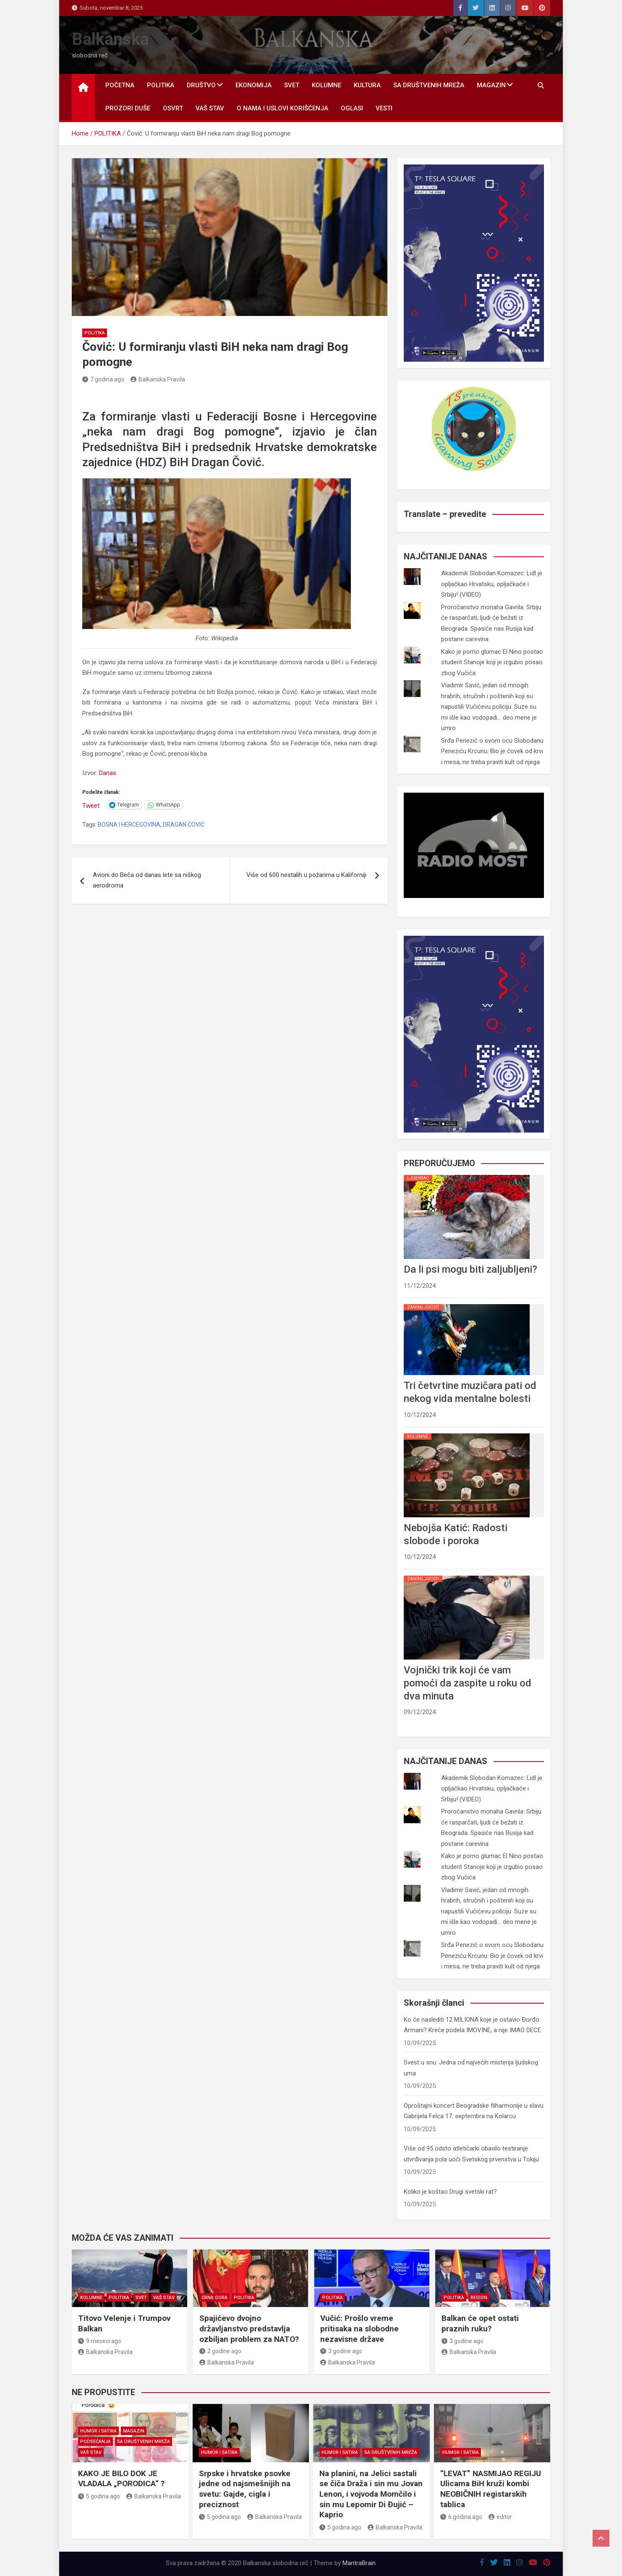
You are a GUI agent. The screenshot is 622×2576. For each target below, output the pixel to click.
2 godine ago (220, 2351)
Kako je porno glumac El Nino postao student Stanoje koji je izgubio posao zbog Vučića (492, 662)
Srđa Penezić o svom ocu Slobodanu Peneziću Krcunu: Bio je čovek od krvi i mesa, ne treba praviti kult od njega (492, 751)
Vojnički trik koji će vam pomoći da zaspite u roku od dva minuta (467, 1683)
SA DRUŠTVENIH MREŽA (428, 85)
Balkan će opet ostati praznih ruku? (480, 2323)
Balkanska (110, 39)
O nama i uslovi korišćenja (282, 108)
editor (500, 2516)
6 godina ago (461, 2516)
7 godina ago (103, 379)
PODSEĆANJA (95, 2441)
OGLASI (352, 108)
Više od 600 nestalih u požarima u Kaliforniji (306, 875)
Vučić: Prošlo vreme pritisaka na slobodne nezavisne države (359, 2328)
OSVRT (173, 108)
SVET (291, 85)
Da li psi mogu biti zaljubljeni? (470, 1269)
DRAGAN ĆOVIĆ (183, 824)
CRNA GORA (214, 2297)
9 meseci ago (99, 2341)
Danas (107, 773)
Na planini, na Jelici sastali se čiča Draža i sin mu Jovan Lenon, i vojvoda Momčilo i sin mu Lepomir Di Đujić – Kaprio (371, 2494)
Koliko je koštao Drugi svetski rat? (450, 2191)
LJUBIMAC (418, 1178)
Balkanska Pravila (158, 379)
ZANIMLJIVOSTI (423, 1307)
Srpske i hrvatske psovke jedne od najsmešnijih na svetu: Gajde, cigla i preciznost (244, 2489)
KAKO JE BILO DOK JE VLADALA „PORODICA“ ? (121, 2479)
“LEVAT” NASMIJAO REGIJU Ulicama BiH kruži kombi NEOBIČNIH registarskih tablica (490, 2489)
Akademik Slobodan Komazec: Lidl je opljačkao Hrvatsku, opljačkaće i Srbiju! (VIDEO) (491, 583)
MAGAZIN (491, 85)
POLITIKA (160, 85)
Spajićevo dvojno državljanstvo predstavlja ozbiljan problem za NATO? (249, 2328)
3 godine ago (341, 2351)
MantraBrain (359, 2563)
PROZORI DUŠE (127, 108)
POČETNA (119, 85)
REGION (478, 2297)
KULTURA (367, 85)
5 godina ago (99, 2496)
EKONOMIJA (253, 85)
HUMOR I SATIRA (98, 2431)
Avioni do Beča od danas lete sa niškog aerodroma (147, 880)
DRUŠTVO (201, 85)
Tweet (90, 805)
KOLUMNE (326, 85)
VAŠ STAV (210, 108)
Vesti (384, 108)
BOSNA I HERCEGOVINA (129, 824)
